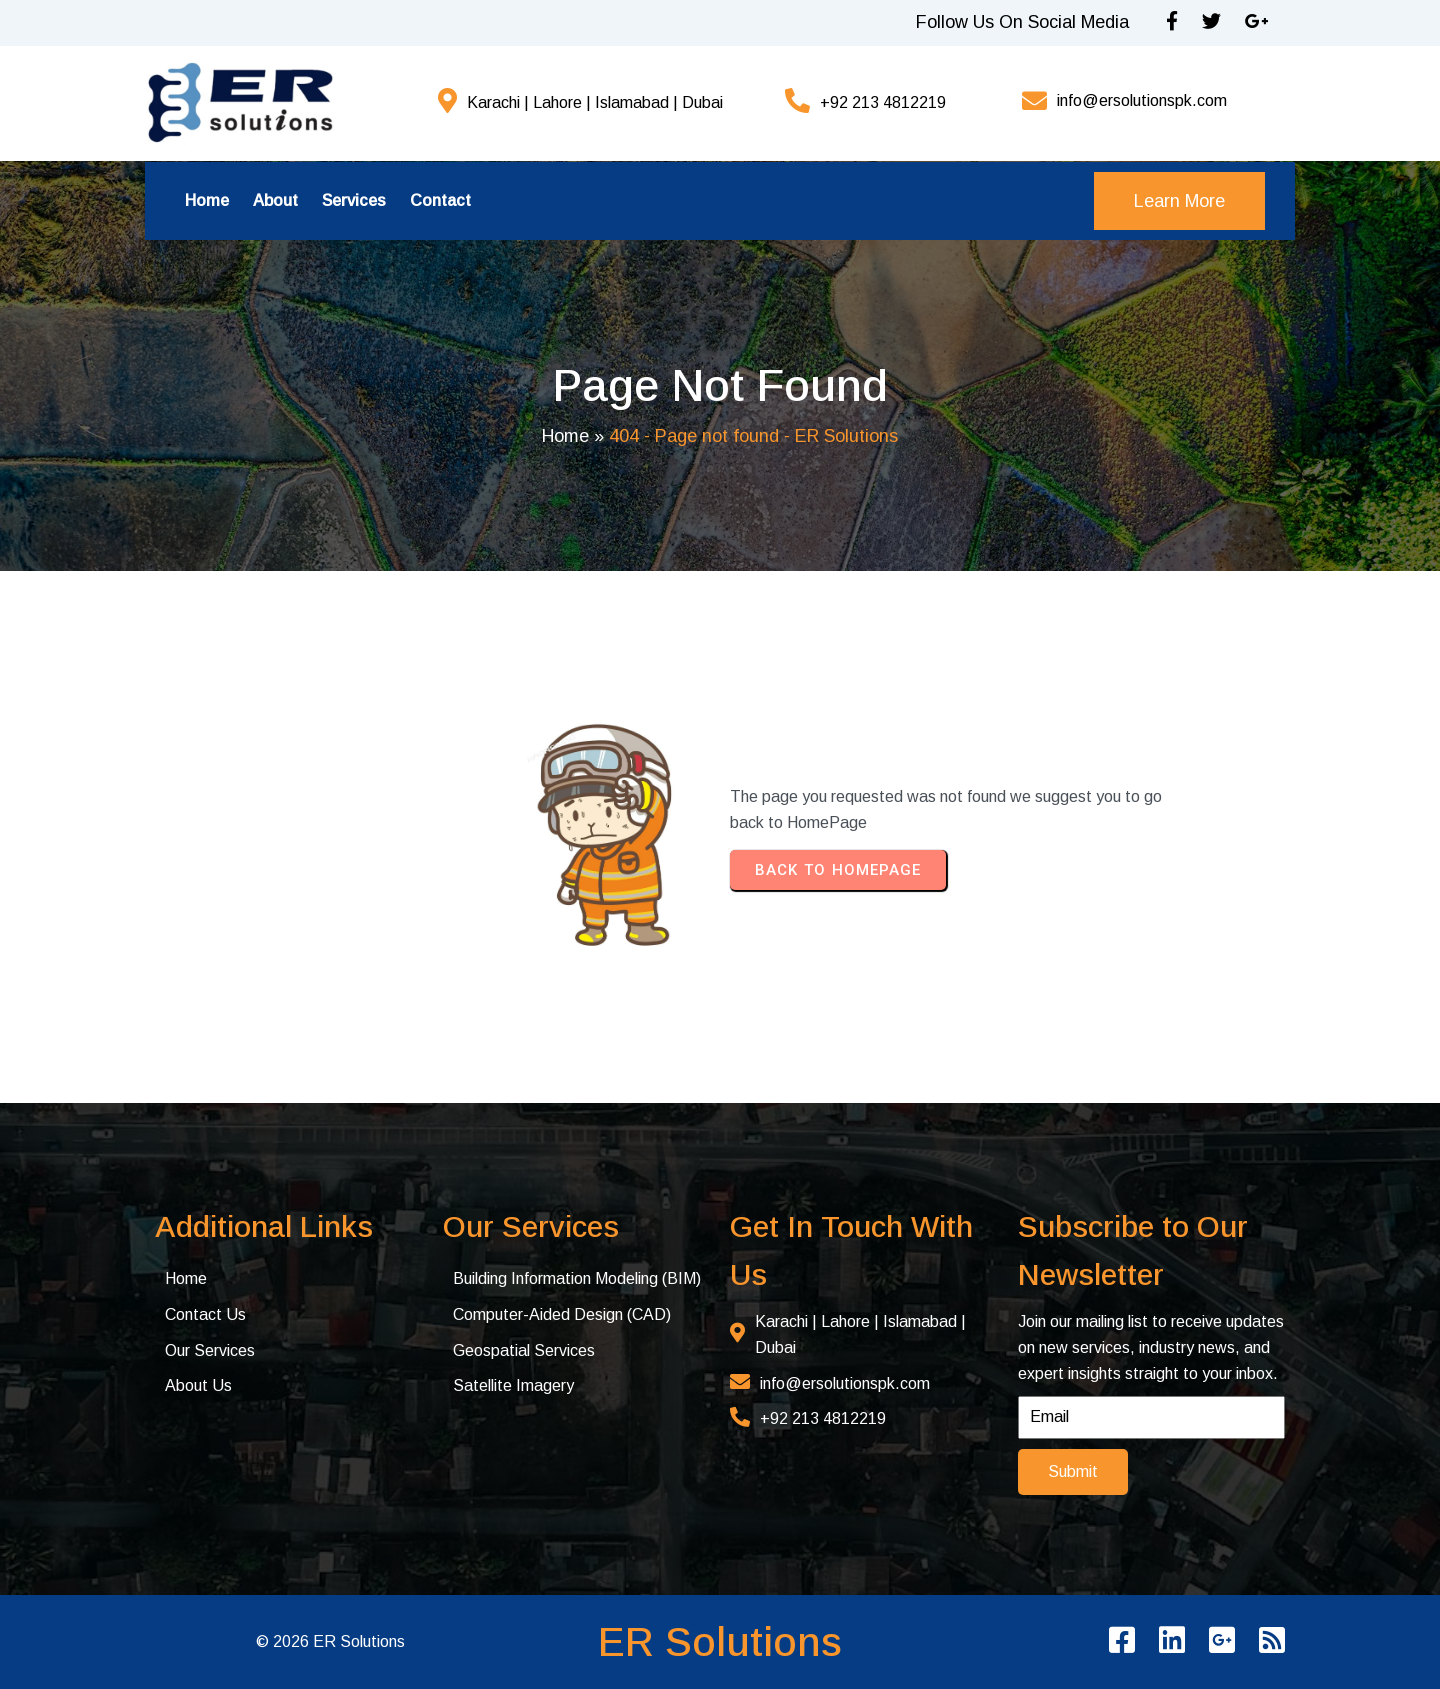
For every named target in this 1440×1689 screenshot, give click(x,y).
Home (565, 436)
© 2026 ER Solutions (330, 1641)
